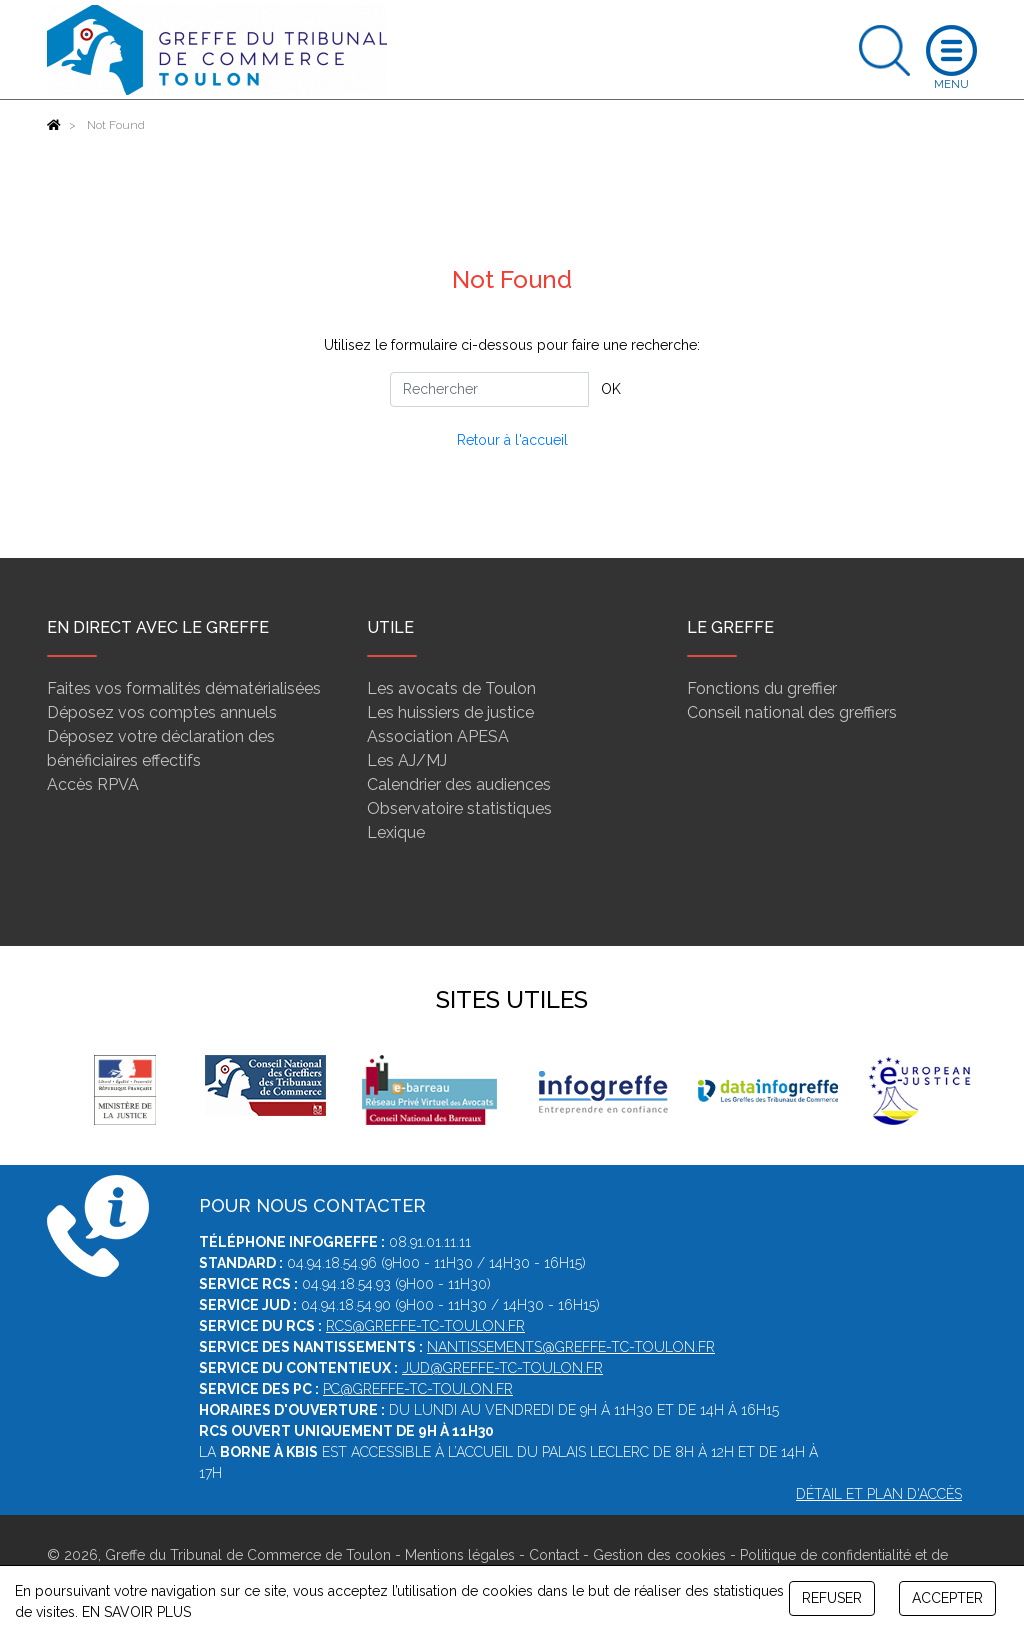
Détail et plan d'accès (879, 1494)
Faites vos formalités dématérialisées (184, 688)
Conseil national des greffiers (792, 712)
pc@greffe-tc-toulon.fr (418, 1389)
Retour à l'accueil (512, 440)
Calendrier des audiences (459, 784)
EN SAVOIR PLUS (136, 1612)
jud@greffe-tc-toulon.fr (502, 1368)
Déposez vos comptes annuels (162, 712)
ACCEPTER (947, 1598)
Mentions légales (460, 1555)
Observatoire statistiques (459, 808)
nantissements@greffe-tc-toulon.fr (571, 1347)
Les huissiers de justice (450, 712)
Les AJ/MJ (407, 760)
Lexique (396, 832)
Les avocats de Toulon (451, 688)
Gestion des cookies (659, 1555)
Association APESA (438, 736)
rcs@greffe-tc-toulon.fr (425, 1326)
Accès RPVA (93, 784)
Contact (554, 1555)
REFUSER (832, 1598)
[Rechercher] (489, 389)
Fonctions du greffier (762, 688)
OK (611, 389)
